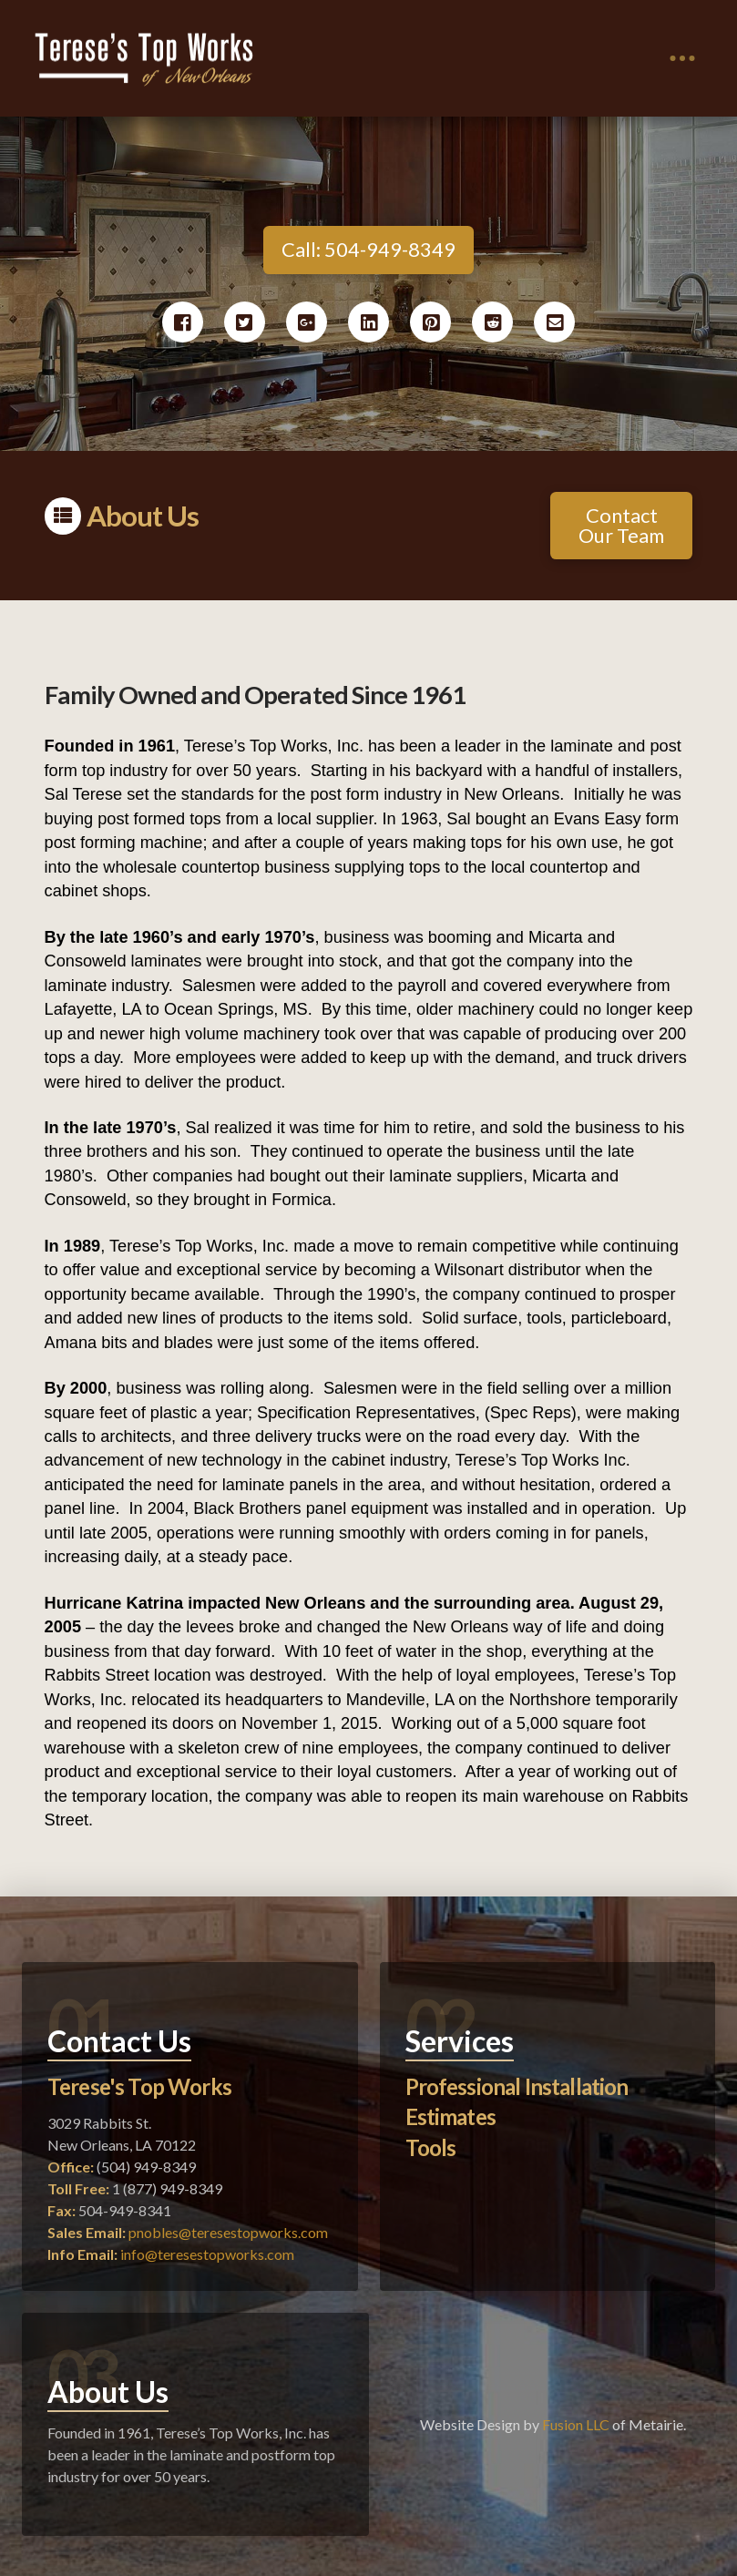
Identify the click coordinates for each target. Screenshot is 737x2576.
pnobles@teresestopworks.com (228, 2232)
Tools (430, 2147)
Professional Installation (517, 2086)
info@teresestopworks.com (207, 2254)
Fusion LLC (575, 2424)
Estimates (450, 2116)
